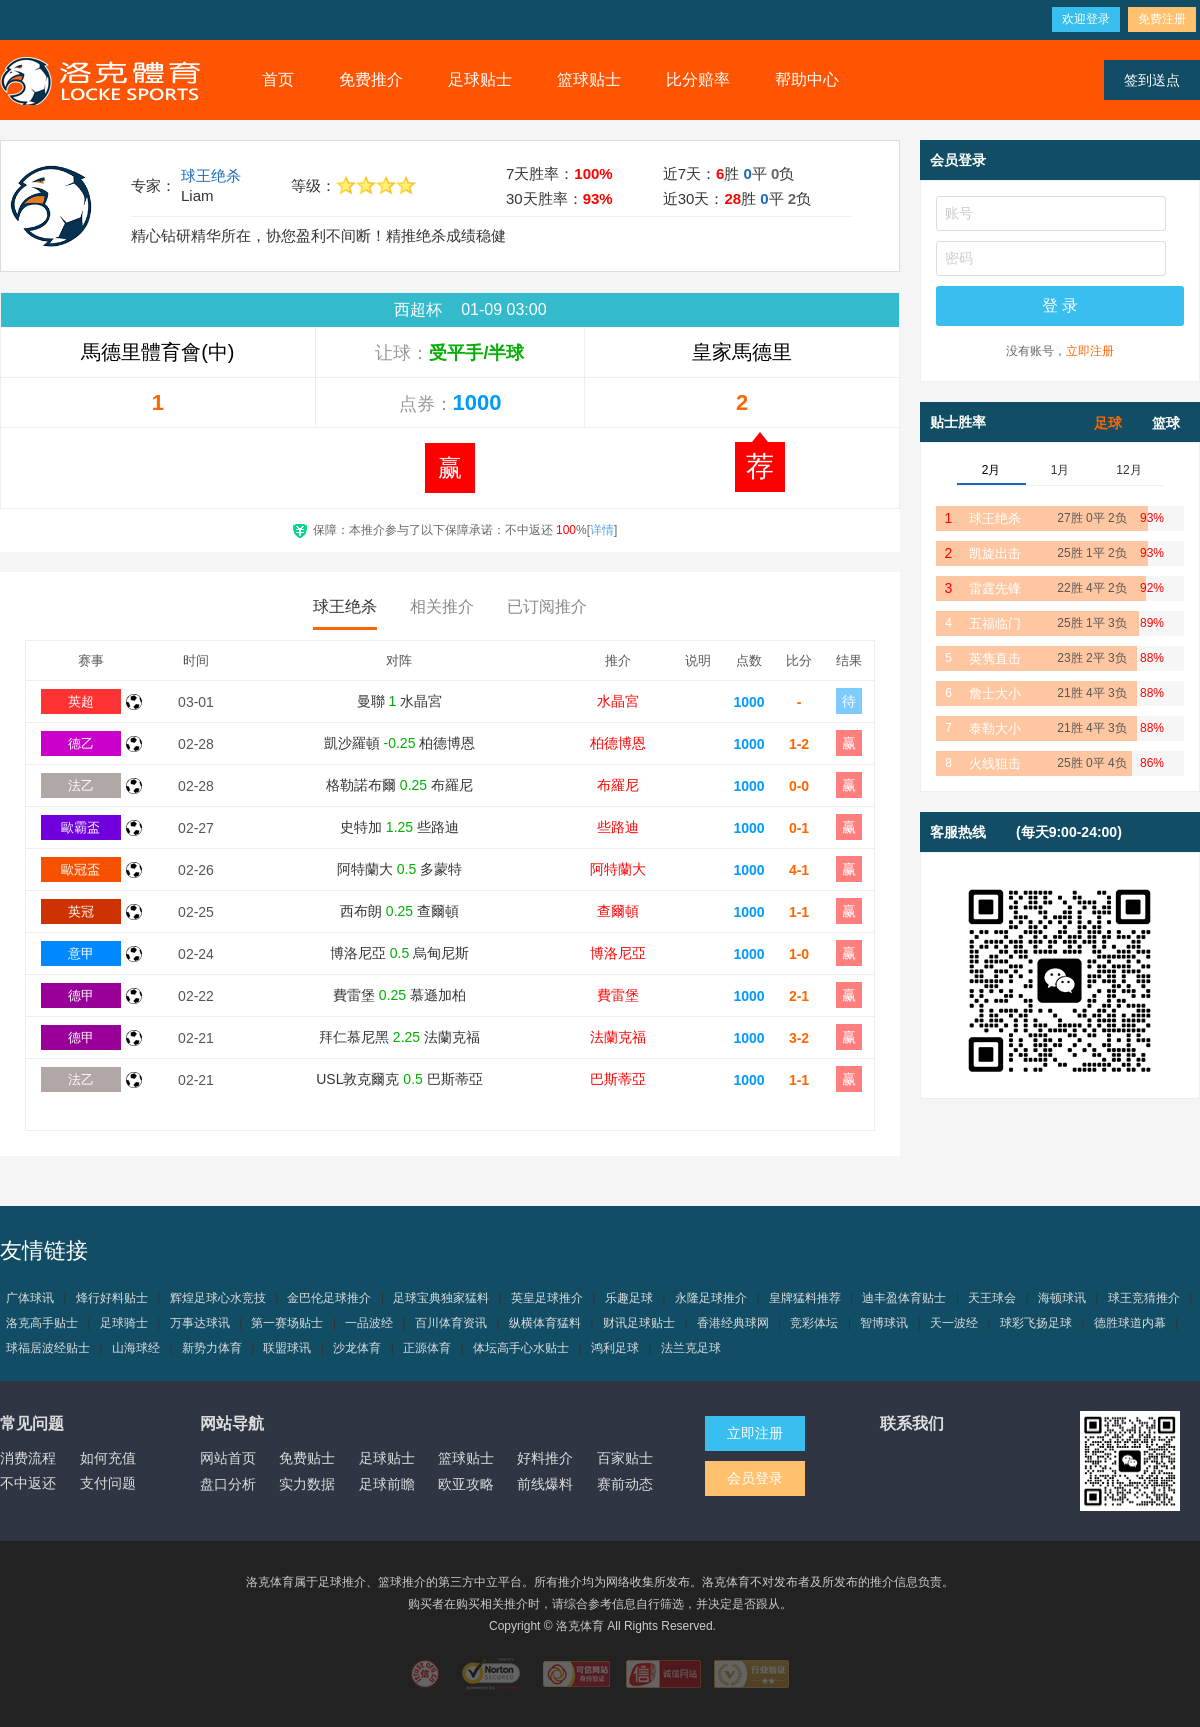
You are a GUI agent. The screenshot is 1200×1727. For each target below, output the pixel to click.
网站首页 (228, 1458)
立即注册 (1090, 351)
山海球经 (136, 1348)
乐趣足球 (629, 1298)
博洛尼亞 (618, 953)
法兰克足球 (691, 1348)
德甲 (81, 995)
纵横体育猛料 (545, 1323)
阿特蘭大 (618, 869)
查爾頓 (618, 911)
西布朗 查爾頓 (399, 911)
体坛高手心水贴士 (521, 1348)
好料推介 (545, 1458)
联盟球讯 (287, 1348)
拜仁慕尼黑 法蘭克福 (399, 1037)
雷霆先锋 (995, 588)
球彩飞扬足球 (1036, 1323)
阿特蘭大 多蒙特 (399, 869)
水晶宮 (618, 701)
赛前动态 (625, 1484)
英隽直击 (995, 658)
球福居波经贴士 (48, 1348)
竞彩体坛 (814, 1323)
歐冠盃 (80, 869)
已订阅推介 (547, 606)
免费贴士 (307, 1458)
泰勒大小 (995, 728)
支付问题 (108, 1483)
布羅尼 (618, 785)
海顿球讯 (1062, 1298)
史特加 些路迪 (399, 827)
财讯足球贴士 (639, 1323)
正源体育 (427, 1348)
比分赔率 (698, 79)
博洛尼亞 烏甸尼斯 (399, 953)
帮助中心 (807, 79)
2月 (991, 470)
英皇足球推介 (547, 1298)
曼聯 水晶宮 (400, 701)
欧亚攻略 (466, 1484)
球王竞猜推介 (1144, 1298)
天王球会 (992, 1298)
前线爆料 (545, 1484)
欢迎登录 (1086, 19)
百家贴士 (625, 1458)
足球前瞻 (387, 1484)
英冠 (81, 911)
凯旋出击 (995, 553)
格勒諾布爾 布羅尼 (399, 785)
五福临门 (995, 623)
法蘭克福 (618, 1037)
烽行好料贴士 (112, 1298)
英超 (81, 701)
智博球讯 (884, 1323)
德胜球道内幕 (1130, 1323)
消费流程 (28, 1458)
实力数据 (307, 1484)
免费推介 (371, 79)
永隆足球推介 (711, 1298)
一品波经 (369, 1323)
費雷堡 (618, 995)
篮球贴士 (589, 79)
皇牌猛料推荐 (805, 1298)
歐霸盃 (80, 827)
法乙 (81, 785)
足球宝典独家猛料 (441, 1298)
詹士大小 (995, 693)
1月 (1060, 470)
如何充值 (108, 1458)
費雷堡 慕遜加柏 (399, 995)
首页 (278, 79)
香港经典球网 (733, 1323)
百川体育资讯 (451, 1323)
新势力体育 (212, 1348)
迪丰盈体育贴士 (904, 1298)
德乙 (81, 743)
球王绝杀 (211, 175)
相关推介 (442, 606)
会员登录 (755, 1478)
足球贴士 (480, 79)
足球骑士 (124, 1323)
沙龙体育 (357, 1348)
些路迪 (618, 827)
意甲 (81, 953)
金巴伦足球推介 (329, 1298)
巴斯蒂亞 (618, 1079)
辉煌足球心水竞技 (218, 1298)
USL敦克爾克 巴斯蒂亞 (399, 1079)
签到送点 (1152, 80)
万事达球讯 (200, 1323)
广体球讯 (30, 1298)
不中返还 (28, 1483)
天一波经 (954, 1323)
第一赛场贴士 (287, 1323)
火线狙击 (995, 763)
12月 (1128, 470)
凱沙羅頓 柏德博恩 (400, 743)
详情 (602, 530)
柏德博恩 (618, 743)
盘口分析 (228, 1484)
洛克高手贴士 (42, 1323)
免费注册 (1162, 19)
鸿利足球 (615, 1348)
